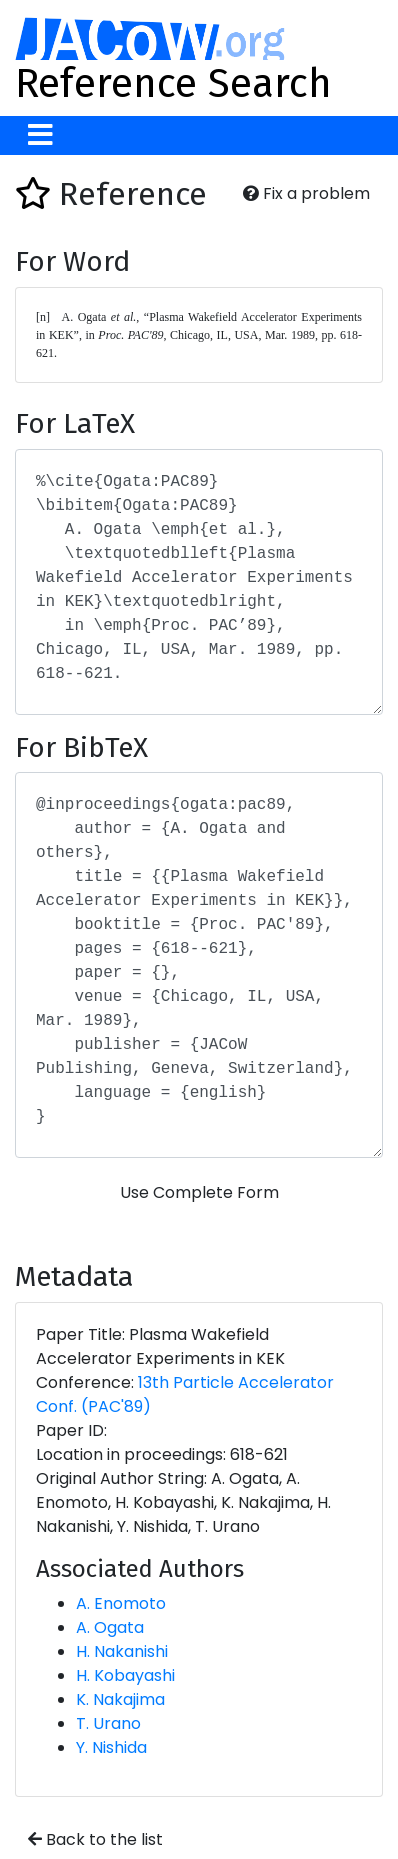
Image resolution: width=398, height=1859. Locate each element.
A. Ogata (110, 1627)
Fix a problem (306, 193)
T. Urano (108, 1723)
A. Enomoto (121, 1603)
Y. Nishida (111, 1747)
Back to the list (95, 1839)
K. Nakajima (120, 1699)
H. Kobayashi (125, 1675)
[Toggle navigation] (40, 135)
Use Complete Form (199, 1192)
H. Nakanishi (122, 1651)
